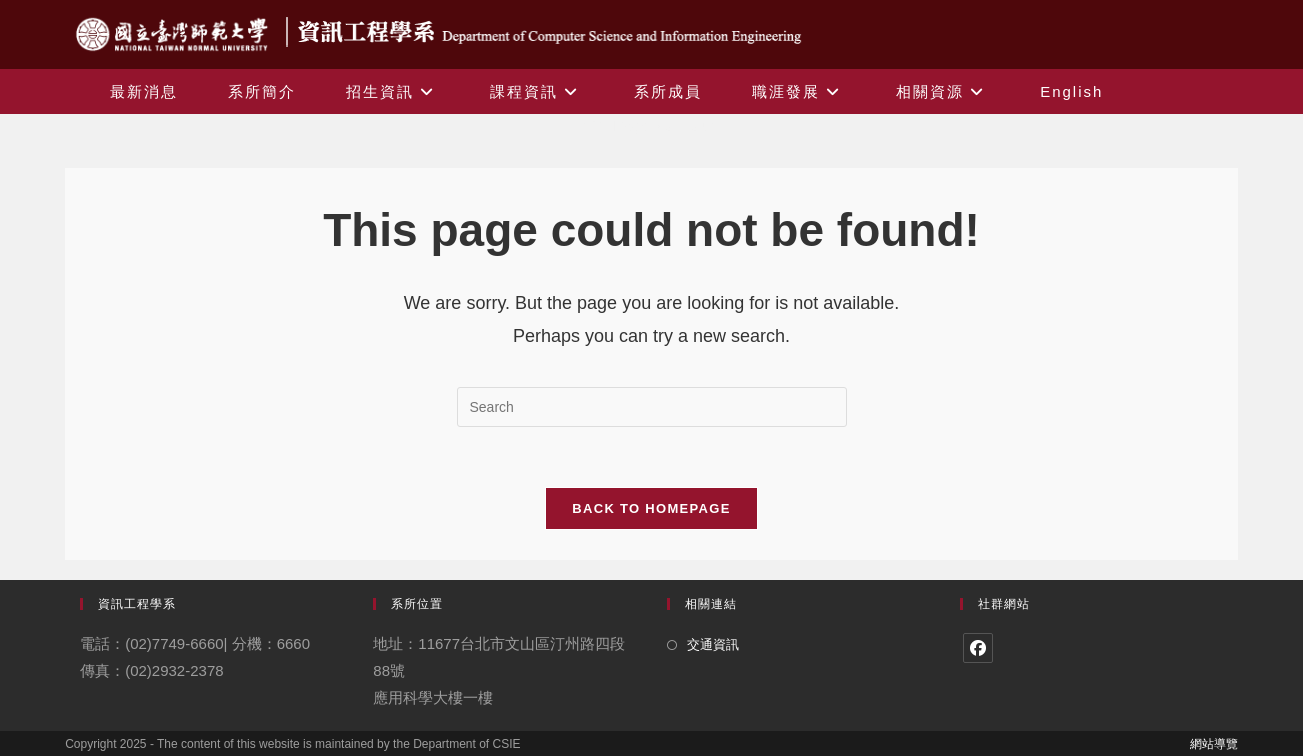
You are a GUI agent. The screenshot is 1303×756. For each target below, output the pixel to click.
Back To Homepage (651, 508)
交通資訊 (713, 644)
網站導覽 (1214, 744)
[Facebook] (978, 648)
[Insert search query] (652, 407)
